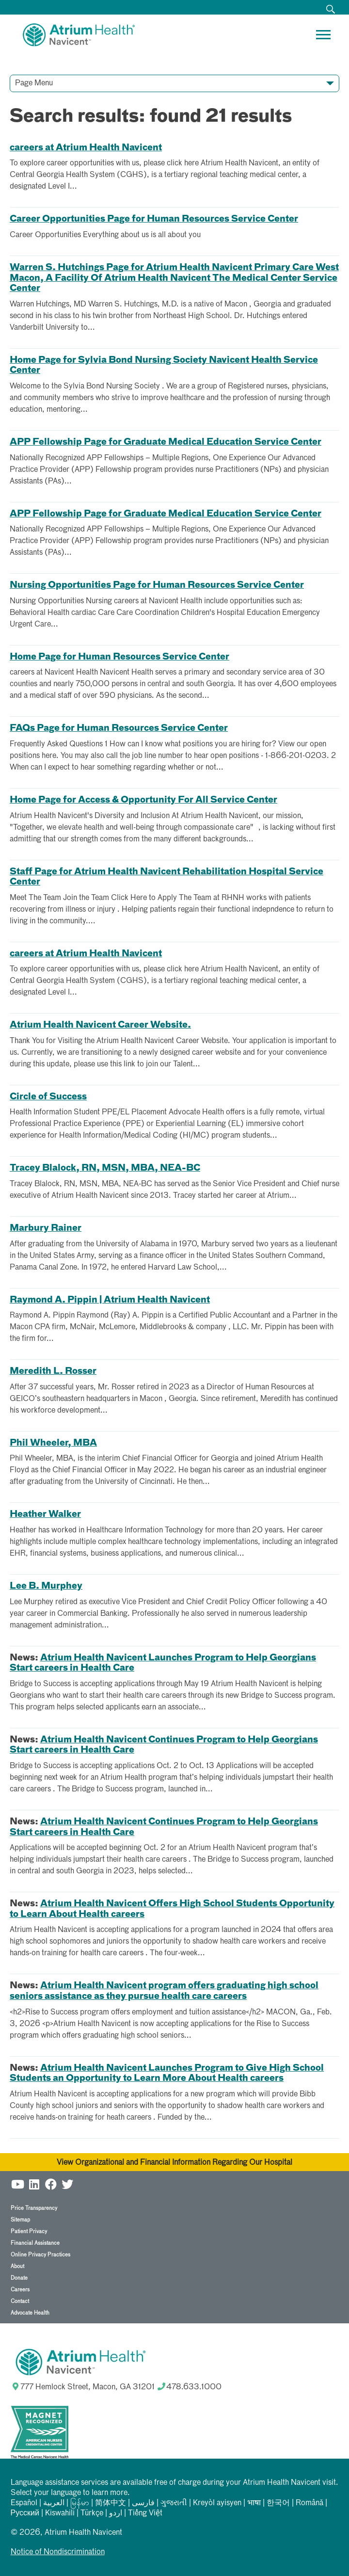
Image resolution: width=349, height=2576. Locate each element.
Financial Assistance (35, 2243)
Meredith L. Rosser (53, 1371)
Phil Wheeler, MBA (53, 1443)
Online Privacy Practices (40, 2254)
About (17, 2266)
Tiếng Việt (145, 2513)
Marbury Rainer (45, 1228)
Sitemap (20, 2219)
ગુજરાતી (173, 2503)
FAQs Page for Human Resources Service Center (119, 728)
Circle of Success (48, 1097)
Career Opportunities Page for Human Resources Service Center (154, 219)
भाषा (254, 2503)
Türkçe (91, 2513)
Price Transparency (34, 2208)
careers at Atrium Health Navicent (86, 148)
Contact (20, 2301)
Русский (25, 2513)
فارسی (143, 2503)
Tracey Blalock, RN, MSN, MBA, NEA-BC (105, 1168)
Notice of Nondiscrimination (58, 2552)
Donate (19, 2278)
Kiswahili (60, 2513)
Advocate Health (30, 2313)
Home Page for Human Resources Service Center (119, 657)
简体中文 (110, 2503)
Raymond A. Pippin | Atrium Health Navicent (110, 1300)
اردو (115, 2513)
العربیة (53, 2503)
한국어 (278, 2503)
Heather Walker (45, 1514)
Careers (20, 2289)
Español (24, 2503)
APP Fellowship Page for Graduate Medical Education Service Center (165, 442)
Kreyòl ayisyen (217, 2503)
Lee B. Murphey (46, 1586)
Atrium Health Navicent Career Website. (100, 1025)
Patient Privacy (29, 2231)
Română (309, 2503)
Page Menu (34, 83)
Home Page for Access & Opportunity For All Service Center (143, 800)
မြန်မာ (79, 2503)
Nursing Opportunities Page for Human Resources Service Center (157, 585)
